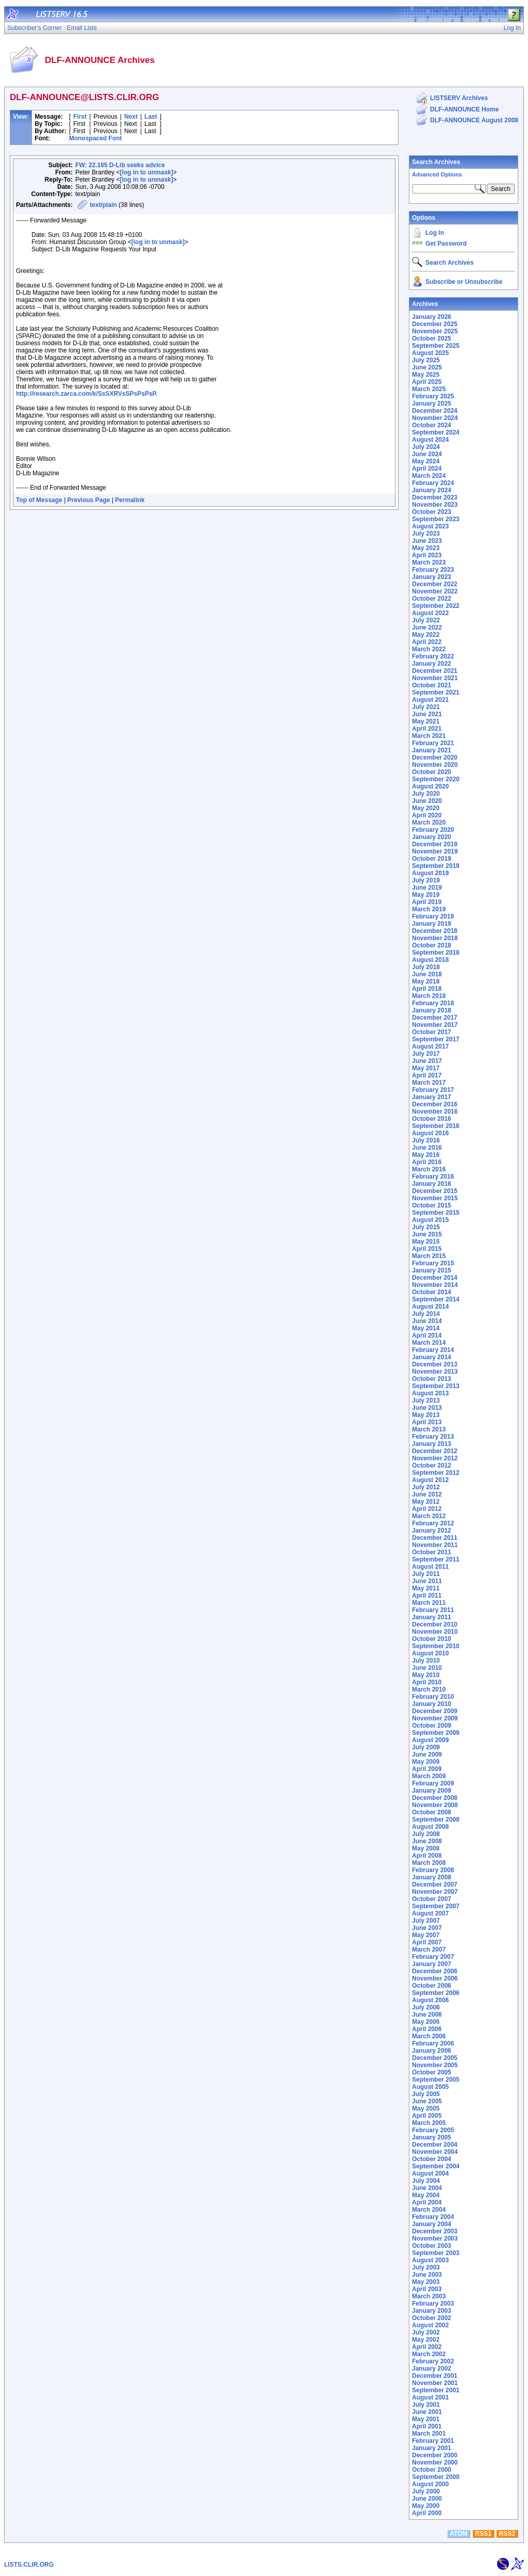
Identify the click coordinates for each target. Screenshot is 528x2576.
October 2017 (431, 1032)
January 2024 (431, 490)
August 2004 (430, 2173)
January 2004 (431, 2224)
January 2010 (431, 1704)
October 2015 (431, 1205)
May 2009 (425, 1761)
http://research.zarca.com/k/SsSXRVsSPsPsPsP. (86, 393)
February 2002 (433, 2361)
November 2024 (435, 418)
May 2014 (425, 1328)
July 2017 (426, 1053)
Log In (434, 232)
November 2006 (435, 1978)
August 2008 (430, 1826)
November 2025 (435, 331)
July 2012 (426, 1487)
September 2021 (435, 692)
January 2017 (431, 1097)
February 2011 (433, 1610)
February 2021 (433, 743)
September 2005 (435, 2079)
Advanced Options (437, 174)
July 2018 (426, 967)
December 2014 (434, 1277)
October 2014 (431, 1292)
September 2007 (435, 1906)
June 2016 (427, 1147)
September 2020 (435, 779)
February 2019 (433, 916)
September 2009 (435, 1732)
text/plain (103, 204)
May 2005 (425, 2108)
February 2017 (433, 1089)
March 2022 (429, 649)
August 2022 (430, 613)
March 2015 (429, 1256)
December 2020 (434, 757)
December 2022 (434, 584)
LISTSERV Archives (459, 98)
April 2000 (426, 2513)
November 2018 (435, 938)
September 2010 (435, 1646)
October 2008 (431, 1812)
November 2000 (435, 2462)
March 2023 (429, 562)
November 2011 (435, 1545)
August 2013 (430, 1393)
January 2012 (431, 1530)
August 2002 (430, 2325)
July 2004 (426, 2180)
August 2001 (430, 2397)
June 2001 (427, 2412)
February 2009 (433, 1783)
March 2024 (429, 475)
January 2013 (431, 1443)
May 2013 (425, 1415)
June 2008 (427, 1841)
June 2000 (427, 2498)
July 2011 (426, 1573)
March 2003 (429, 2296)
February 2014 (433, 1350)
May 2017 (425, 1068)
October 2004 (431, 2159)
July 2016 (426, 1140)
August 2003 (430, 2260)
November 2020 (435, 764)
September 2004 (435, 2166)
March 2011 (429, 1602)
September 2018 (435, 952)
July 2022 (426, 620)
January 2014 (431, 1357)
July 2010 (426, 1660)
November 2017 (435, 1024)
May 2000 (425, 2505)
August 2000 (430, 2484)
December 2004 (434, 2144)
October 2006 (431, 1985)
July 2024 (426, 446)
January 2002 (431, 2368)
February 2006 (433, 2043)
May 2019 (425, 894)
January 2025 (431, 403)
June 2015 (427, 1234)
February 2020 (433, 829)
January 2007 (431, 1964)
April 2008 (426, 1855)
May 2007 (425, 1935)
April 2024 (426, 468)
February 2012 (433, 1523)
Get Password (446, 243)
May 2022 (425, 634)
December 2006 (434, 1971)
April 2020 (426, 815)
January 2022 (431, 663)
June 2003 (427, 2274)
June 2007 (427, 1927)
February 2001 (433, 2440)
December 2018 (434, 931)
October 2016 (431, 1118)
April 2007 (426, 1942)
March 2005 (429, 2123)
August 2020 (430, 786)
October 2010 (431, 1639)
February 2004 (433, 2216)
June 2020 (427, 800)
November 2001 (435, 2383)
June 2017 (427, 1061)
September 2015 (435, 1212)
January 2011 (431, 1617)
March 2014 (429, 1342)
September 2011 (435, 1559)
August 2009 (430, 1740)
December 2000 (434, 2455)
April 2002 (426, 2346)
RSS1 (483, 2533)
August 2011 (430, 1566)
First (80, 116)
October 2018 (431, 945)
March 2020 (429, 822)
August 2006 (430, 2000)
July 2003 (426, 2267)
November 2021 (435, 678)
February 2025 (433, 396)
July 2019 (426, 880)
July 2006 (426, 2007)
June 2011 (427, 1581)
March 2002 (429, 2354)
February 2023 (433, 569)
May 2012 (425, 1501)
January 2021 (431, 750)
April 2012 (426, 1508)
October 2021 (431, 685)
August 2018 (430, 959)
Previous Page (89, 500)
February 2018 (433, 1003)
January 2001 (431, 2448)
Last (150, 116)
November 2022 (435, 591)
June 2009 (427, 1754)
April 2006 (426, 2029)
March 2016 (429, 1169)
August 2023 (430, 526)
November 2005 (435, 2065)
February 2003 (433, 2303)
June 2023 (427, 540)
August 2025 (430, 353)
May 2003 (425, 2281)
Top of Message (39, 500)
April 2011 (426, 1595)
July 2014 (426, 1313)
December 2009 (434, 1711)
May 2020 (425, 808)
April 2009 (426, 1769)
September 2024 (435, 432)
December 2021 (434, 670)
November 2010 (435, 1631)
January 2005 (431, 2137)
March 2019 (429, 909)
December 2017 (434, 1017)
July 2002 (426, 2332)
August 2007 (430, 1913)
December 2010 (434, 1624)
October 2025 (431, 338)
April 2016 (426, 1162)
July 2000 (426, 2491)
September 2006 (435, 1993)
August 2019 (430, 873)
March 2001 (429, 2433)
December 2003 (434, 2231)
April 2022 (426, 642)
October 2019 (431, 858)
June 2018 (427, 974)
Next (131, 116)
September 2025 (435, 345)
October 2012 (431, 1465)
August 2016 (430, 1133)
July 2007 (426, 1920)
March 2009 (429, 1776)
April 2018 (426, 988)
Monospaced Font (95, 138)
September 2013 (435, 1386)
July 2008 (426, 1834)
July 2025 (426, 360)
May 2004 (425, 2195)
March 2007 (429, 1949)
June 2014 (427, 1321)
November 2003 (435, 2238)
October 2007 (431, 1899)
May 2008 (425, 1848)
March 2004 (429, 2209)
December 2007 (434, 1884)
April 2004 (426, 2202)
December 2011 (434, 1537)
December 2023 (434, 497)
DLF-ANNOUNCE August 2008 (474, 120)
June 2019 (427, 887)
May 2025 (425, 374)
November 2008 (435, 1805)
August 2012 (430, 1480)
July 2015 (426, 1227)
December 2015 (434, 1191)
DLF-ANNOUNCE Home (464, 109)
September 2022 (435, 605)
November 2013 (435, 1371)
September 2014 (435, 1299)
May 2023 (425, 548)
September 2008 (435, 1819)
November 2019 (435, 851)
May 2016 (425, 1154)
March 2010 (429, 1689)
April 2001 (426, 2426)
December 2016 (434, 1104)
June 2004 (427, 2188)
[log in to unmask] (146, 172)
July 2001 (426, 2404)
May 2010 (425, 1675)
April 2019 (426, 902)
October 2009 (431, 1725)
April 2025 (426, 381)
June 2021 (427, 714)
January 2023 (431, 577)
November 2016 (435, 1111)
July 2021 (426, 707)
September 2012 (435, 1472)
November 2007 (435, 1891)
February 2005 (433, 2130)
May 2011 (425, 1588)
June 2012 (427, 1494)
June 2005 (427, 2101)
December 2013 (434, 1364)
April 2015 (426, 1248)
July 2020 (426, 793)
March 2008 (429, 1862)
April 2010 (426, 1682)
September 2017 (435, 1039)
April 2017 (426, 1075)
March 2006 (429, 2036)
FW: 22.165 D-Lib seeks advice (120, 165)
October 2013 (431, 1378)
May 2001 (425, 2419)
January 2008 (431, 1877)
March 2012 (429, 1516)
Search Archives (436, 162)
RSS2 (507, 2533)
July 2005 (426, 2094)
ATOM (458, 2533)
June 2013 (427, 1407)
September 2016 (435, 1126)
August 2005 (430, 2086)
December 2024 (434, 410)
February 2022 (433, 656)
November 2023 (435, 504)
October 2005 (431, 2072)
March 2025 (429, 389)
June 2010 (427, 1667)
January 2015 (431, 1270)
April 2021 (426, 728)
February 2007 (433, 1956)
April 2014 (426, 1335)
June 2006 (427, 2014)
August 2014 (430, 1306)
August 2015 (430, 1219)
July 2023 (426, 533)
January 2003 (431, 2310)
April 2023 (426, 555)
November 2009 (435, 1718)
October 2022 (431, 598)
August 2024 (430, 439)
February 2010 (433, 1696)
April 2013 (426, 1422)
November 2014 (435, 1285)
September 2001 (435, 2390)
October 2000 (431, 2469)
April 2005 (426, 2115)
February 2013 (433, 1436)
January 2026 (431, 316)
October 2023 (431, 512)
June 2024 (427, 454)
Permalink (129, 500)
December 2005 (434, 2058)
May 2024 (425, 461)
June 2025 (427, 367)
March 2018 (429, 996)
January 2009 (431, 1790)
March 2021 (429, 735)
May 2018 (425, 981)
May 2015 (425, 1241)
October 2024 (431, 425)
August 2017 (430, 1046)
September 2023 (435, 519)
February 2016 (433, 1176)
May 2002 (425, 2339)
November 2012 (435, 1458)
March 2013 (429, 1429)
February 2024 (433, 483)
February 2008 (433, 1870)
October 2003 (431, 2245)
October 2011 (431, 1552)
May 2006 (425, 2021)
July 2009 (426, 1747)
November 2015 (435, 1198)
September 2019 (435, 866)
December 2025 (434, 324)
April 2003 (426, 2289)
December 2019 (434, 844)
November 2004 (435, 2151)
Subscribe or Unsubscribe (463, 281)
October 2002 (431, 2318)
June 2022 (427, 627)
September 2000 (435, 2477)
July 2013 (426, 1400)
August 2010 (430, 1653)
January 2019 (431, 923)
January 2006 (431, 2050)
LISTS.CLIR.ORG (29, 2564)
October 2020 (431, 772)
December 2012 (434, 1451)
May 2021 (425, 721)
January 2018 (431, 1010)
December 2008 (434, 1797)
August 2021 (430, 699)
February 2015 (433, 1263)
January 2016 (431, 1183)
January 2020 (431, 837)
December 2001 (434, 2375)
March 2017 (429, 1082)
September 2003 (435, 2253)
